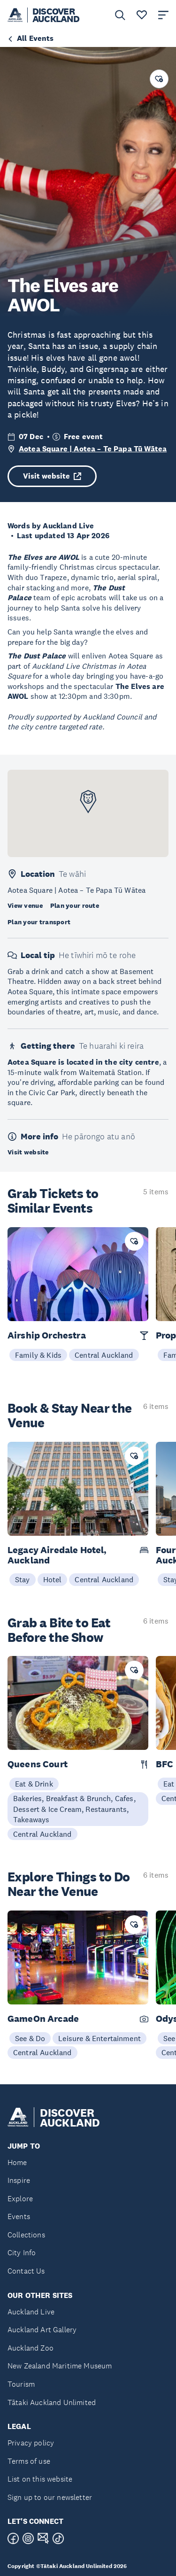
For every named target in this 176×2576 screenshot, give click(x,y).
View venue (25, 905)
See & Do (30, 2038)
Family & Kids (38, 1355)
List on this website (40, 2479)
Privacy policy (31, 2443)
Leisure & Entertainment (99, 2038)
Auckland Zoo (31, 2348)
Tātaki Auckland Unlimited (52, 2402)
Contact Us (26, 2271)
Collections (26, 2235)
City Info (22, 2253)
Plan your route (74, 905)
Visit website (52, 476)
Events (19, 2216)
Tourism (21, 2384)
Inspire (19, 2180)
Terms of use (29, 2461)
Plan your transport (39, 922)
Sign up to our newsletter (50, 2497)
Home (17, 2162)
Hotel (52, 1579)
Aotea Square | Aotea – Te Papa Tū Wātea (93, 449)
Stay (22, 1579)
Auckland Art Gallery (42, 2330)
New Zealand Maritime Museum (60, 2366)
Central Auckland (104, 1355)
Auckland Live (31, 2312)
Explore (20, 2199)
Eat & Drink (34, 1783)
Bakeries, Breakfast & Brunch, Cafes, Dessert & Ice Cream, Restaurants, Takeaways (74, 1809)
